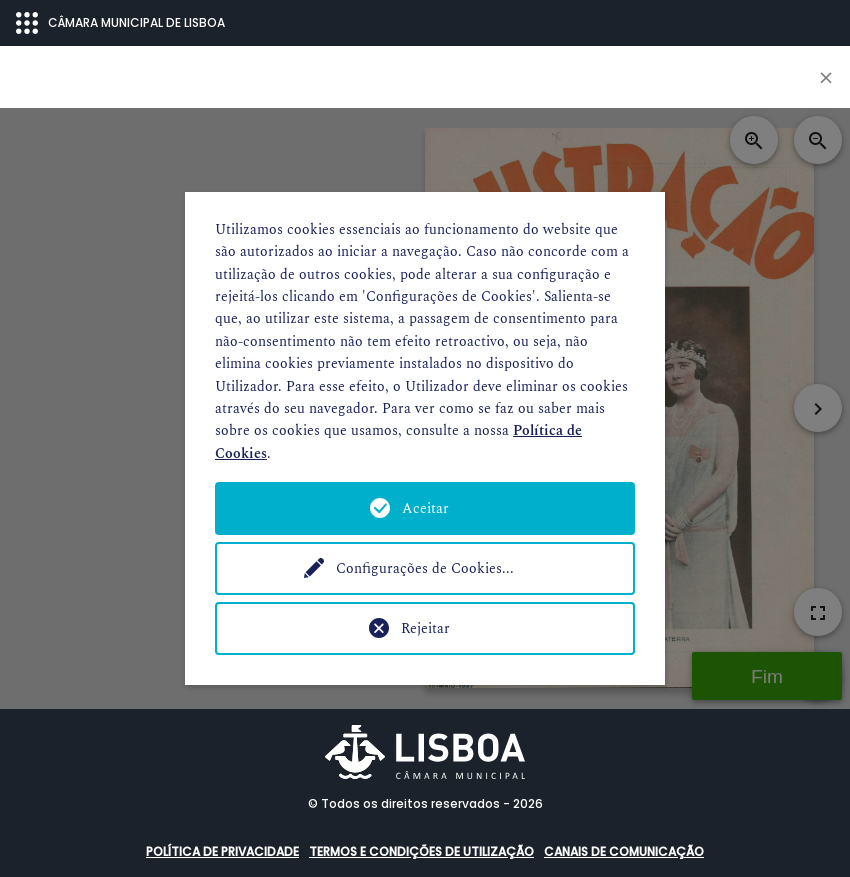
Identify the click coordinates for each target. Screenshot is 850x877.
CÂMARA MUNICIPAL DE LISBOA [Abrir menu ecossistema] (120, 23)
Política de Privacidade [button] (222, 851)
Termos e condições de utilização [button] (421, 851)
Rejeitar (425, 628)
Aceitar (425, 508)
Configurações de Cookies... (425, 568)
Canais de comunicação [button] (624, 851)
